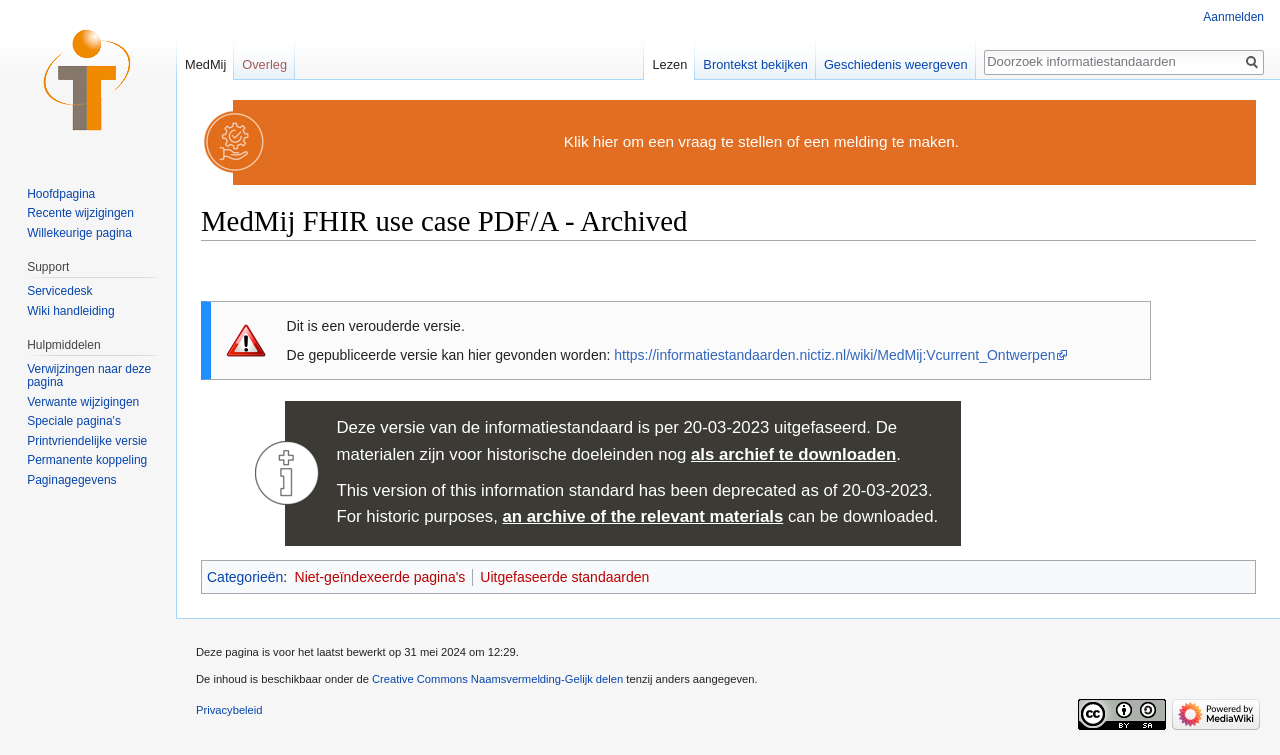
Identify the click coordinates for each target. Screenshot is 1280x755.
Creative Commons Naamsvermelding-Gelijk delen (497, 679)
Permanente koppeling (87, 460)
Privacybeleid (229, 710)
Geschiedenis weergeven (896, 64)
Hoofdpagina (61, 194)
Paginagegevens (71, 480)
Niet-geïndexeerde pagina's (380, 577)
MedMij (205, 64)
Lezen (669, 64)
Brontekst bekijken (755, 64)
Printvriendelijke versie (87, 441)
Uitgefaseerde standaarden (564, 577)
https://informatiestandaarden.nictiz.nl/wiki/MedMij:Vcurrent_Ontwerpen (834, 355)
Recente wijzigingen (80, 213)
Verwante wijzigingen (83, 402)
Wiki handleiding (70, 311)
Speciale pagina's (74, 421)
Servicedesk (59, 291)
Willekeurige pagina (79, 233)
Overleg (264, 64)
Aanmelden (1233, 17)
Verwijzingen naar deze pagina (89, 376)
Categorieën (245, 577)
